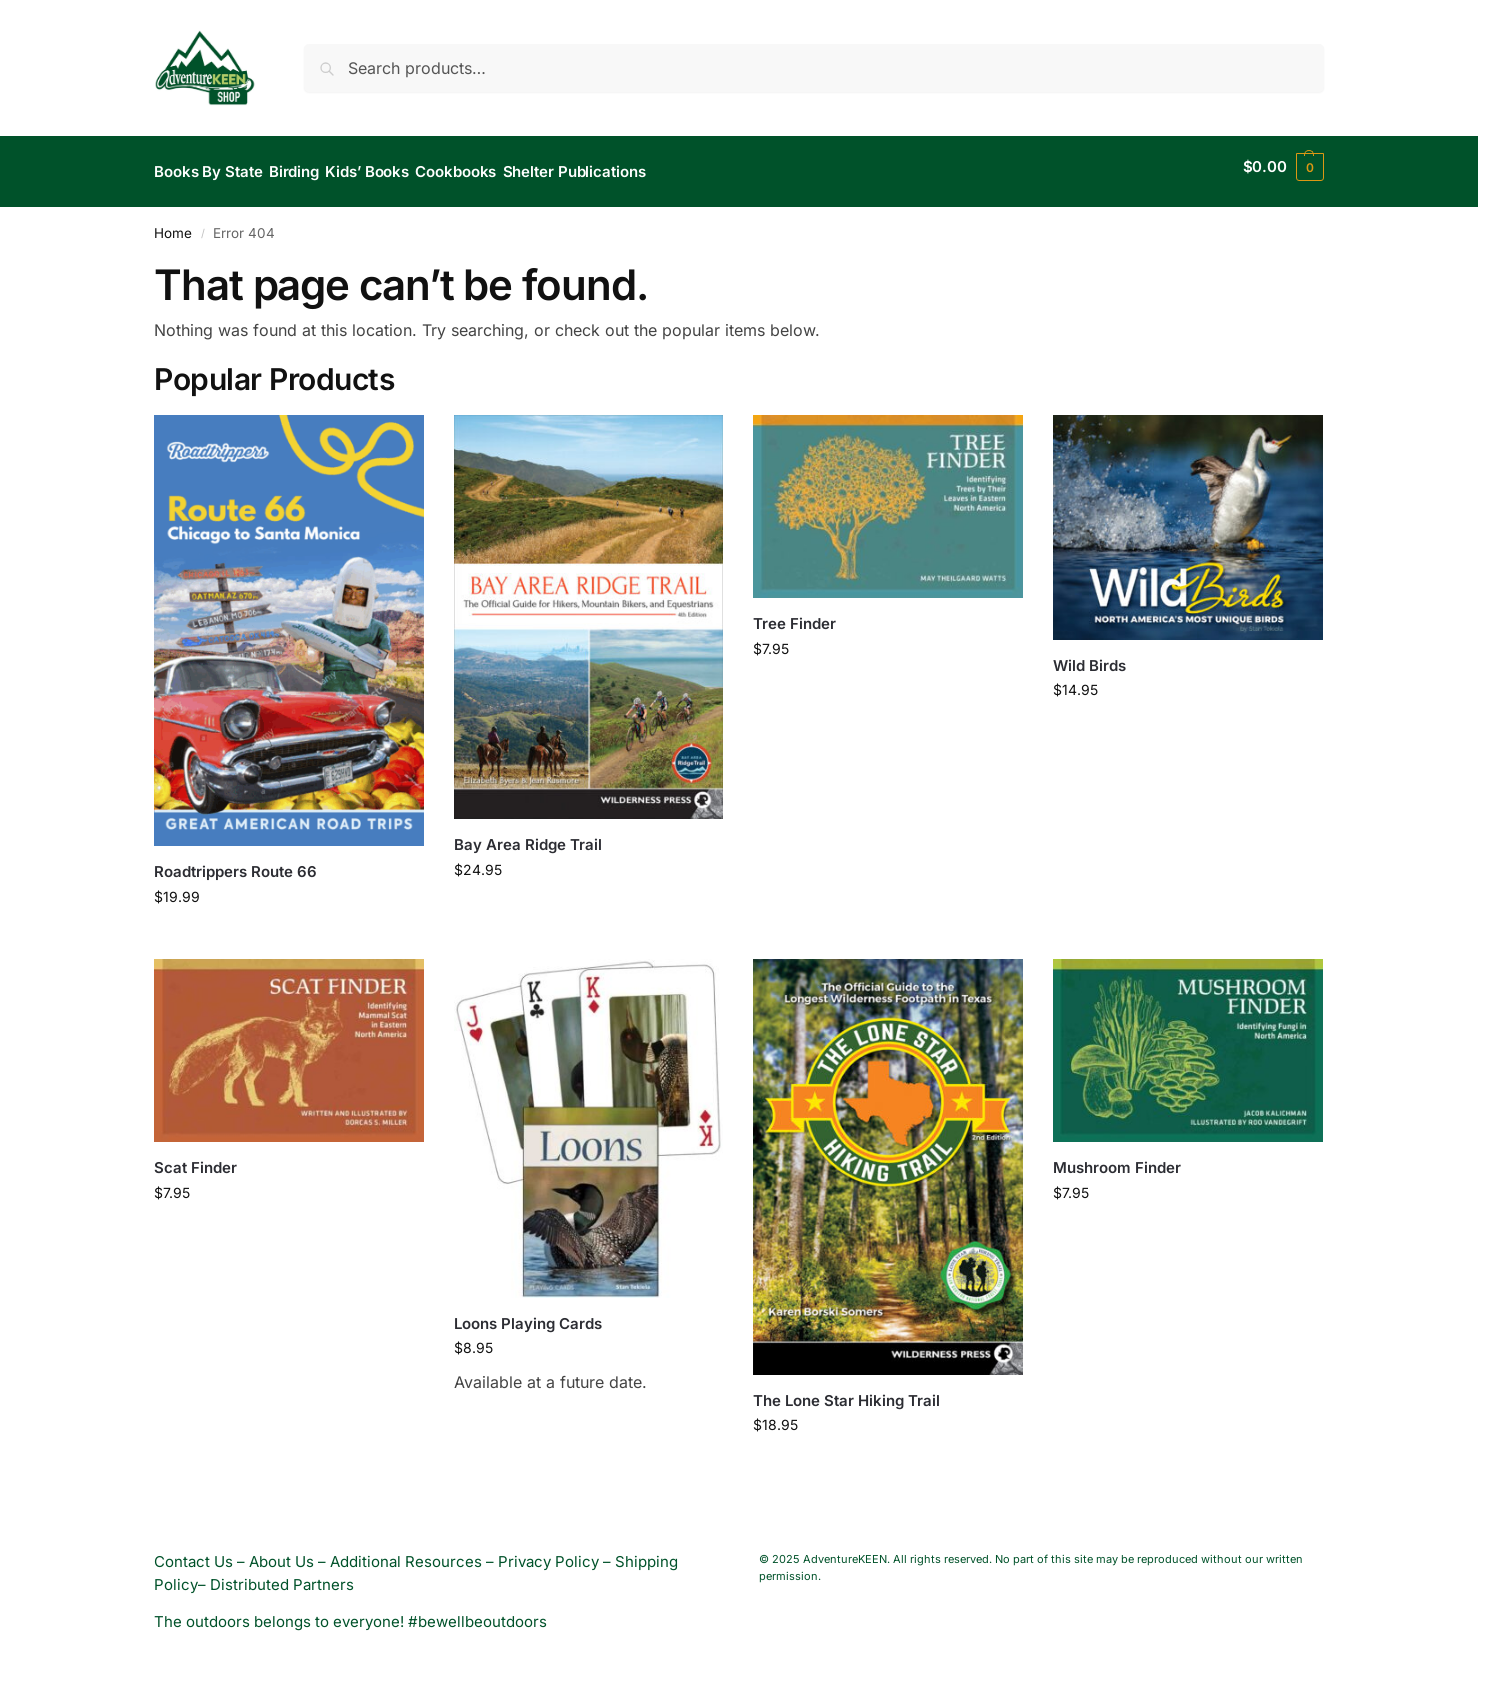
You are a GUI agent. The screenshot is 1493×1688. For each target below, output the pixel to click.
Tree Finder (794, 613)
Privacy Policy (548, 1551)
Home (173, 223)
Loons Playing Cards (528, 1312)
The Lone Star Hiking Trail (846, 1390)
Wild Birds (1089, 654)
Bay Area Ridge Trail (528, 834)
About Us (281, 1551)
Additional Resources (406, 1551)
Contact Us (193, 1551)
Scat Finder (195, 1157)
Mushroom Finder (1117, 1157)
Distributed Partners (282, 1574)
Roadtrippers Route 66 (235, 861)
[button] (1283, 167)
